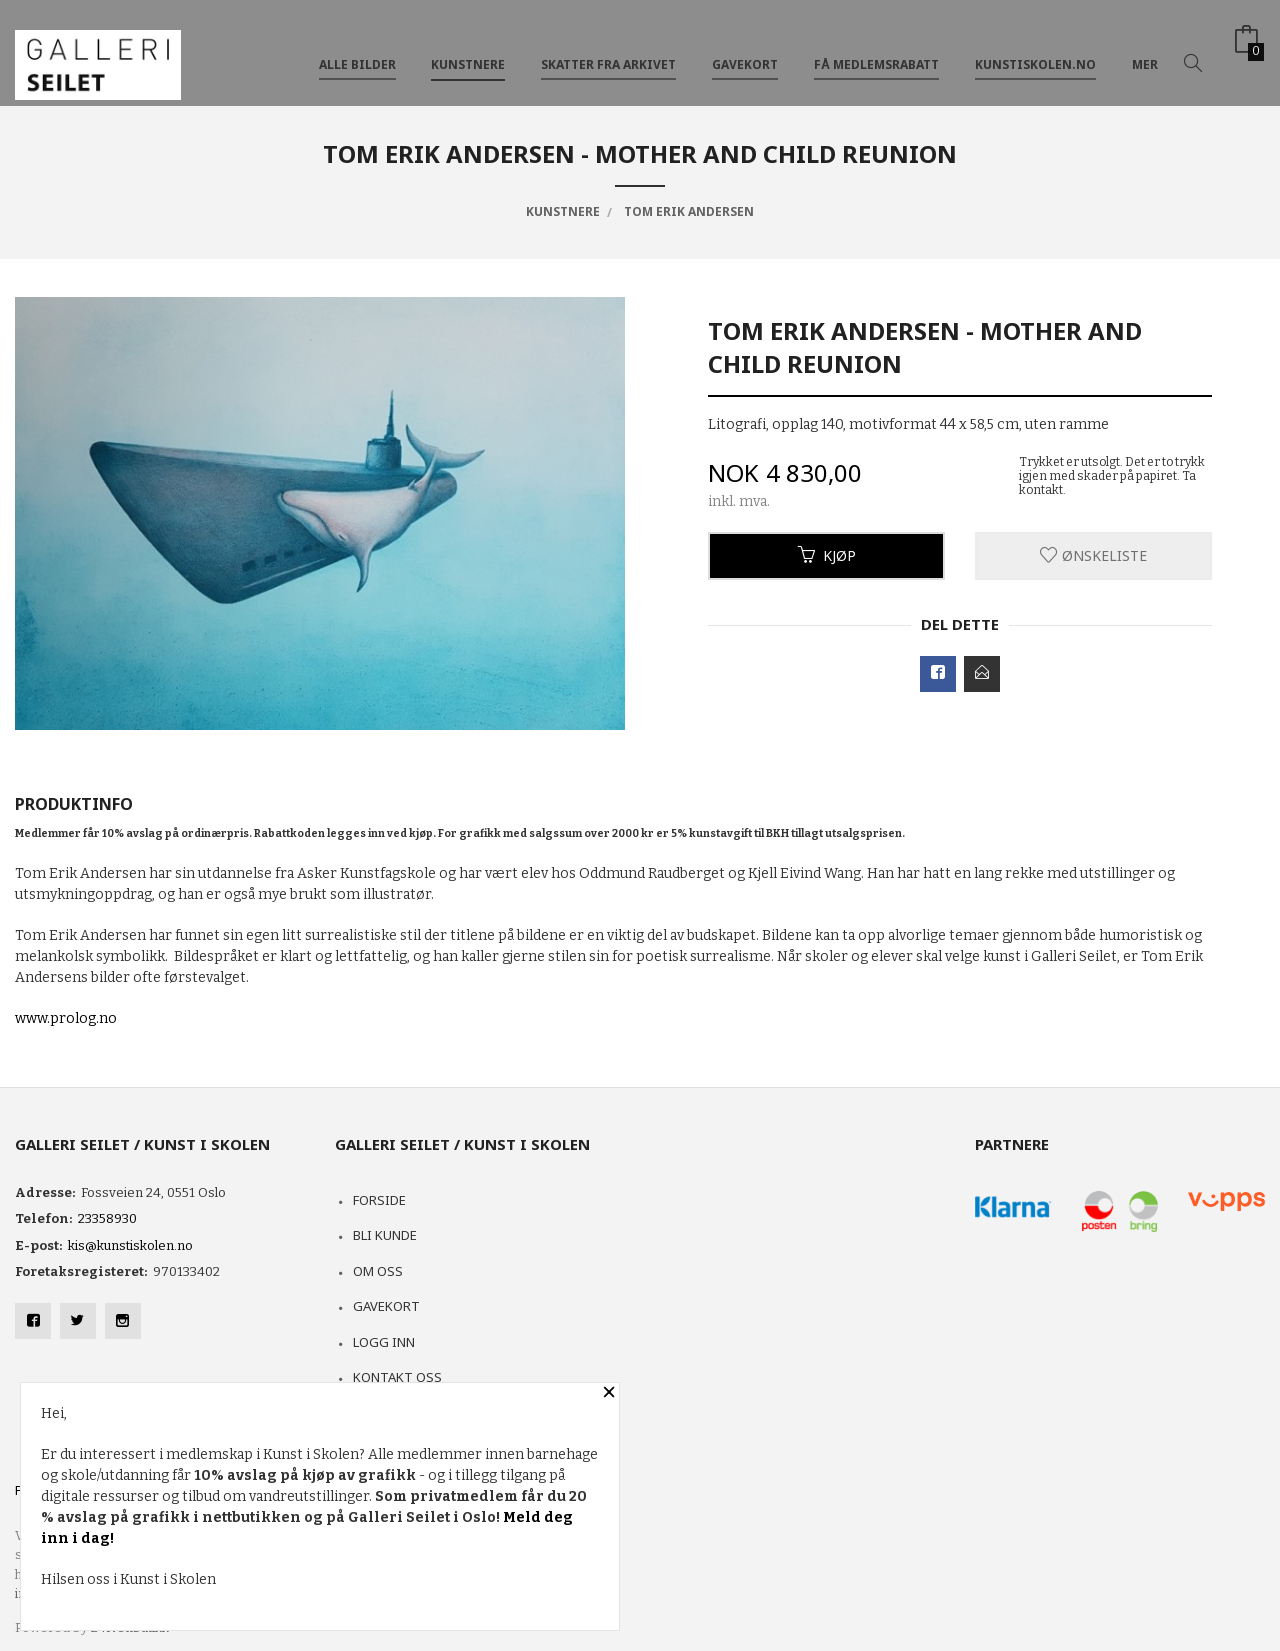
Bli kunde (385, 1235)
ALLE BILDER (357, 48)
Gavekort (386, 1306)
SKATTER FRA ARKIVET (608, 48)
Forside (379, 1200)
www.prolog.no (66, 1018)
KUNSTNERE (468, 48)
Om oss (378, 1271)
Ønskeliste (1093, 555)
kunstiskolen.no (1035, 48)
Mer (1145, 48)
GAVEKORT (745, 48)
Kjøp (827, 555)
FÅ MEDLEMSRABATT (876, 48)
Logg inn (384, 1342)
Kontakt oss (397, 1377)
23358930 (107, 1218)
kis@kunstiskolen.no (130, 1245)
